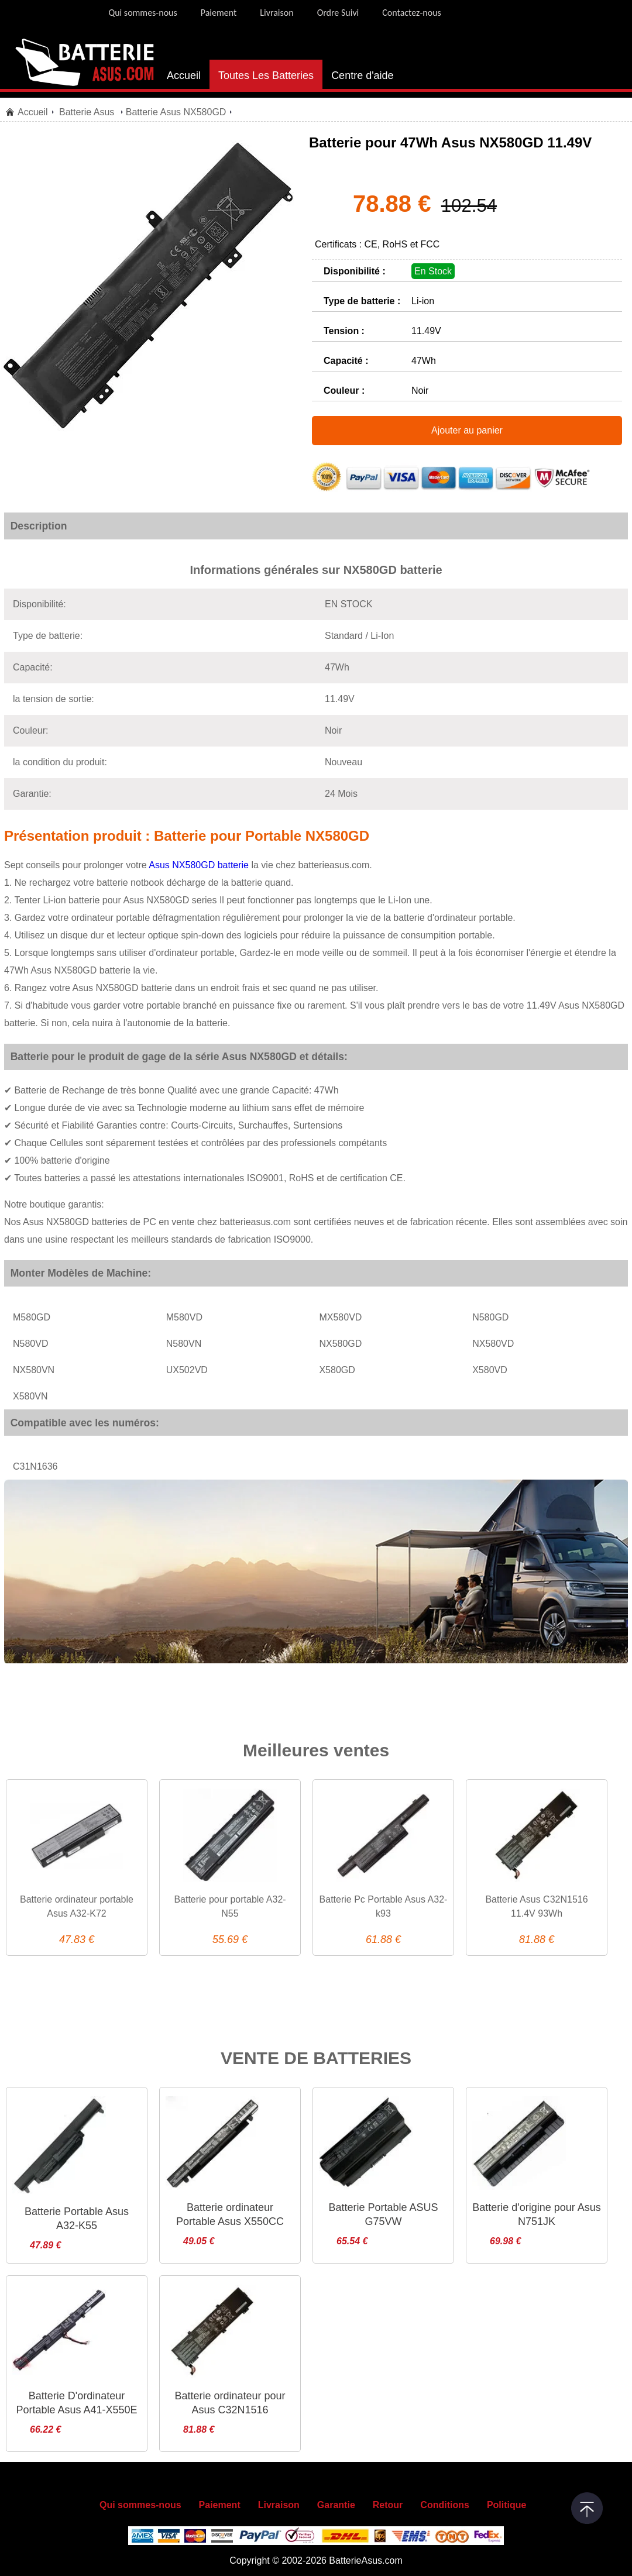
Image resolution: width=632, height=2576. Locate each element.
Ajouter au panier (467, 430)
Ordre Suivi (338, 12)
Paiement (219, 12)
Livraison (276, 12)
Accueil (184, 75)
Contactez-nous (411, 12)
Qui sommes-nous (142, 12)
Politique (507, 2505)
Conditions (444, 2505)
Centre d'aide (362, 75)
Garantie (336, 2505)
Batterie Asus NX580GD (176, 112)
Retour (388, 2505)
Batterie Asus (88, 112)
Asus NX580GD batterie (198, 865)
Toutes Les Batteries (266, 75)
